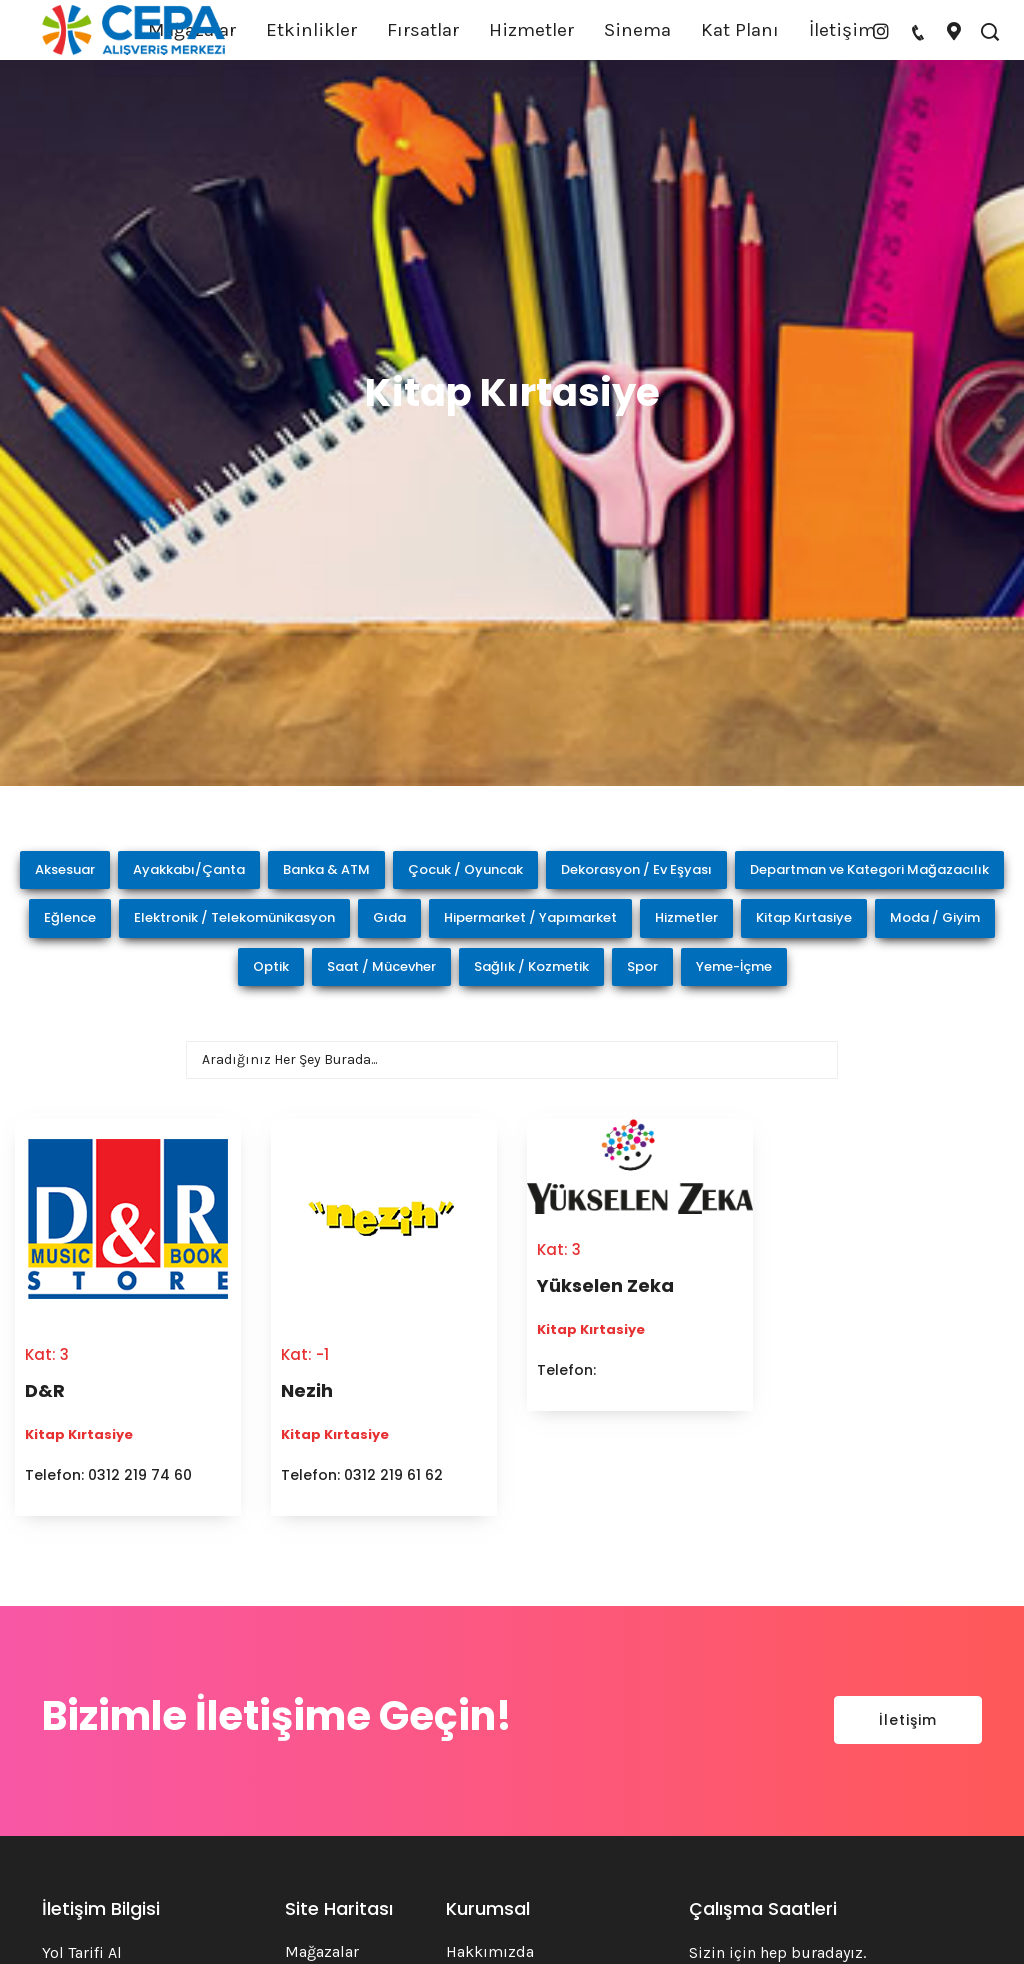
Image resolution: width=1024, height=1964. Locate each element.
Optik (271, 966)
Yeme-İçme (734, 966)
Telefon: (566, 1370)
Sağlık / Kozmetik (531, 966)
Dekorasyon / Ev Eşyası (636, 869)
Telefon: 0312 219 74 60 (108, 1475)
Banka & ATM (326, 869)
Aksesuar (65, 869)
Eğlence (70, 917)
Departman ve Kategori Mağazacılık (869, 869)
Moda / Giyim (935, 917)
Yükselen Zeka (605, 1285)
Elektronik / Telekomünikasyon (234, 917)
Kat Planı (740, 30)
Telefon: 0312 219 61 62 (362, 1475)
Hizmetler (531, 30)
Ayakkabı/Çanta (189, 869)
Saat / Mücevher (381, 966)
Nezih (307, 1390)
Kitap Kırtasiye (804, 917)
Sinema (637, 30)
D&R (45, 1390)
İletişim (842, 30)
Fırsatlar (423, 30)
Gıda (389, 917)
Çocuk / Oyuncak (465, 869)
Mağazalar (322, 1951)
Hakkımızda (490, 1951)
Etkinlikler (311, 30)
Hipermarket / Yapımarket (530, 917)
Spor (642, 966)
